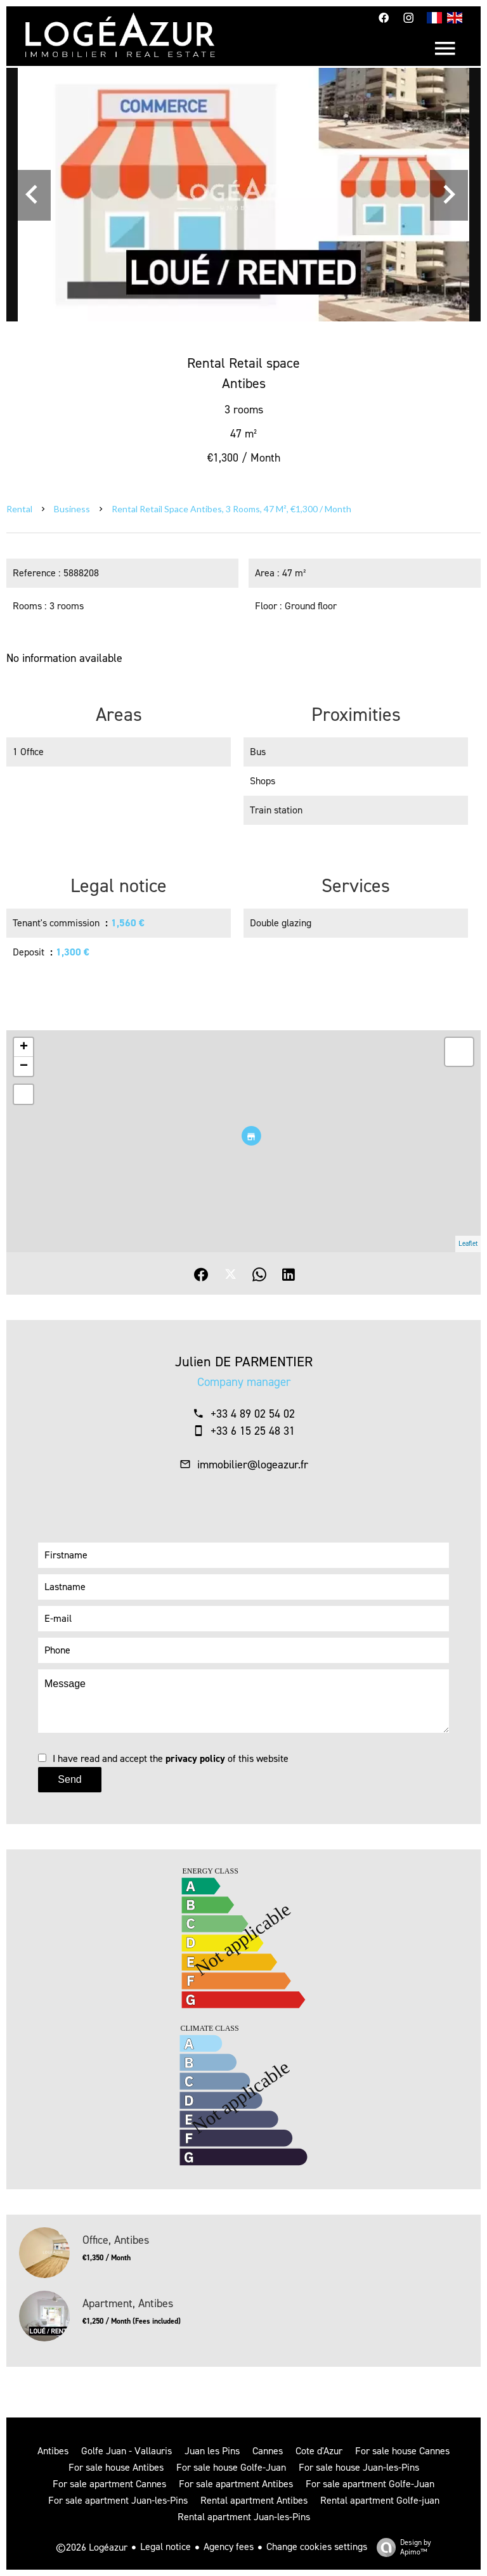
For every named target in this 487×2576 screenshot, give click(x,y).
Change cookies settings (316, 2546)
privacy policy (195, 1758)
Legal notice (165, 2546)
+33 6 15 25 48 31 (253, 1431)
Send (69, 1779)
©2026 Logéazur (91, 2547)
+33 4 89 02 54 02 (253, 1413)
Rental (19, 508)
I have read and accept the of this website (171, 1758)
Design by (400, 2547)
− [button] (24, 1066)
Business (72, 508)
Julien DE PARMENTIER (244, 1361)
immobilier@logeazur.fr (252, 1464)
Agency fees (229, 2546)
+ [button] (24, 1047)
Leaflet (467, 1243)
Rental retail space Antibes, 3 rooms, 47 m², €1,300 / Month (231, 508)
